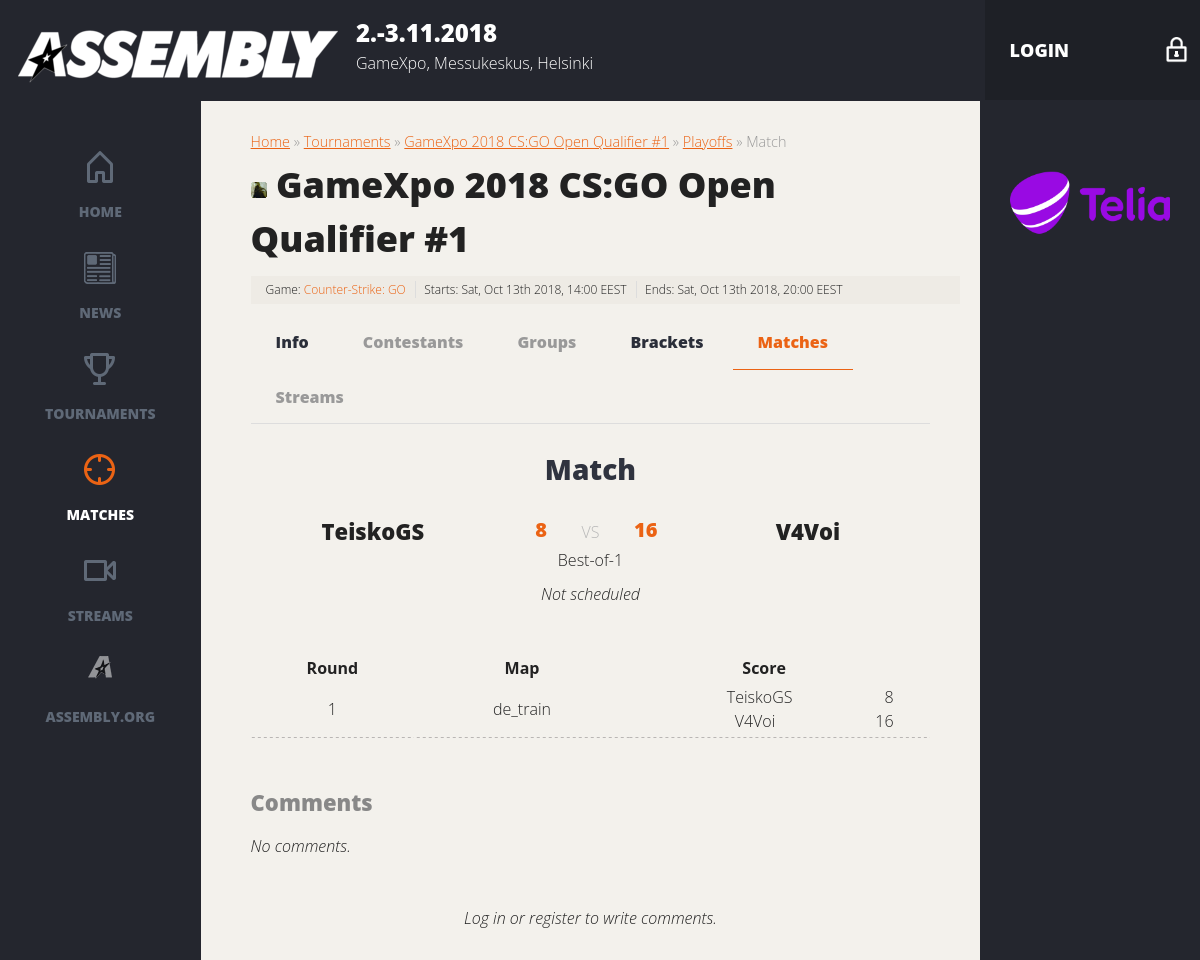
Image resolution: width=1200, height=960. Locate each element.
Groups (547, 342)
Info (292, 342)
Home (100, 211)
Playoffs (708, 141)
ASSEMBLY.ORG (100, 716)
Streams (100, 615)
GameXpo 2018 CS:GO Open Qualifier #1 (536, 141)
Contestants (413, 342)
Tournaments (100, 413)
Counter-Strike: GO (355, 289)
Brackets (666, 342)
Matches (101, 514)
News (100, 312)
